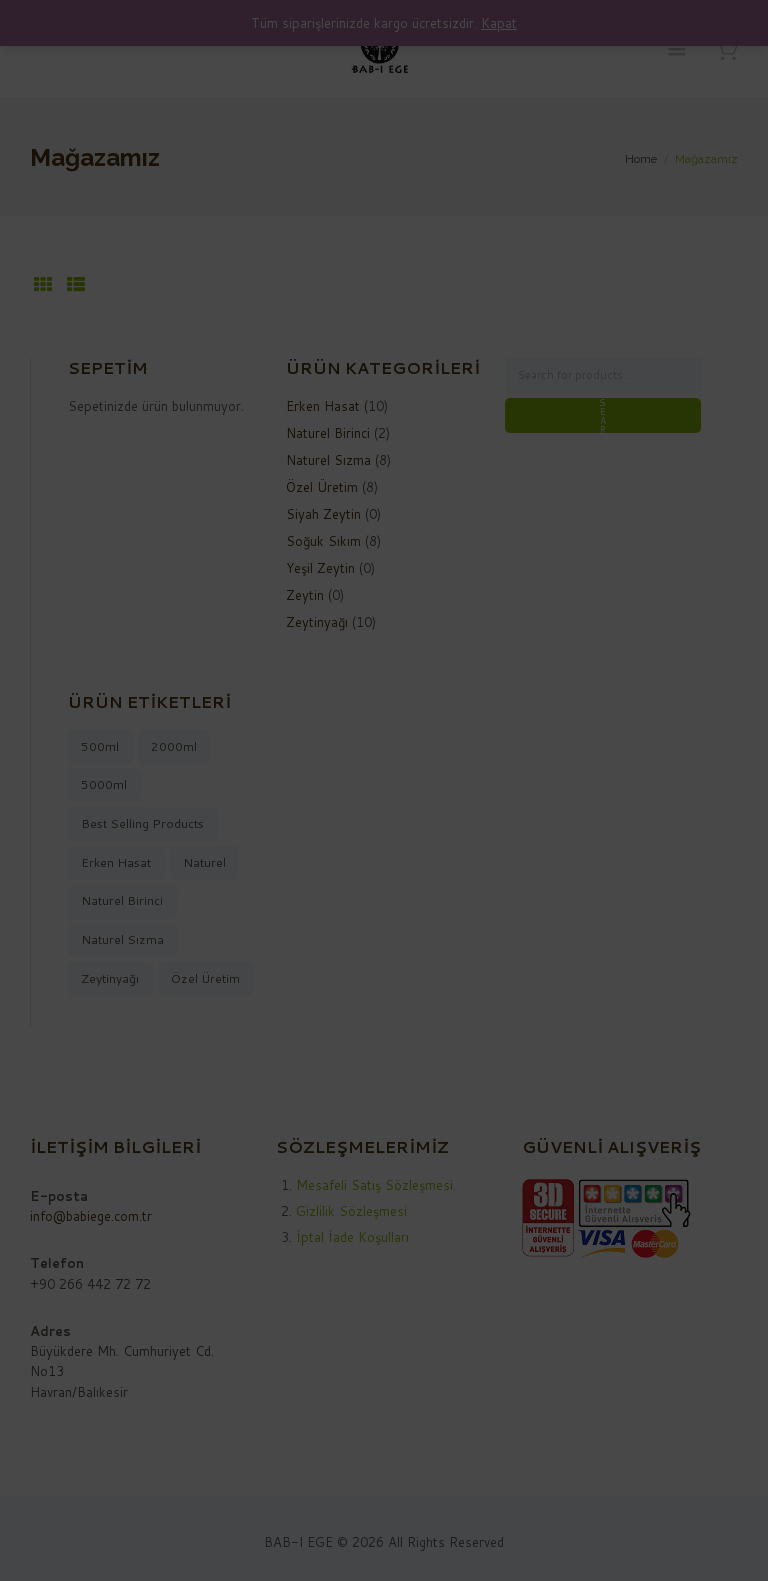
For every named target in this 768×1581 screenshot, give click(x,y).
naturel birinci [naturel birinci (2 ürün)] (122, 900)
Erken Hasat (323, 406)
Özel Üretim (322, 487)
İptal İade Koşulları (352, 1237)
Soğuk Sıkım (323, 541)
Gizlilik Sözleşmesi (351, 1211)
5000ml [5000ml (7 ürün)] (104, 784)
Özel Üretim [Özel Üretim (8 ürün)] (205, 978)
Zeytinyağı (317, 622)
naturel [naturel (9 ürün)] (204, 862)
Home (641, 159)
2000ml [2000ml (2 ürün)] (174, 746)
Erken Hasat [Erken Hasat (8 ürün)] (116, 862)
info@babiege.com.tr (91, 1216)
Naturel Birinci (328, 433)
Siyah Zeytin (323, 514)
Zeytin (305, 595)
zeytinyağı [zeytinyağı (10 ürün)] (110, 978)
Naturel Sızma (328, 460)
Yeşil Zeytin (320, 568)
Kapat (499, 23)
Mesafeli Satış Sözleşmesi (374, 1185)
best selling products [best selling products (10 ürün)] (142, 823)
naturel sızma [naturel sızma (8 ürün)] (122, 939)
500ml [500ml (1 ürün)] (100, 746)
